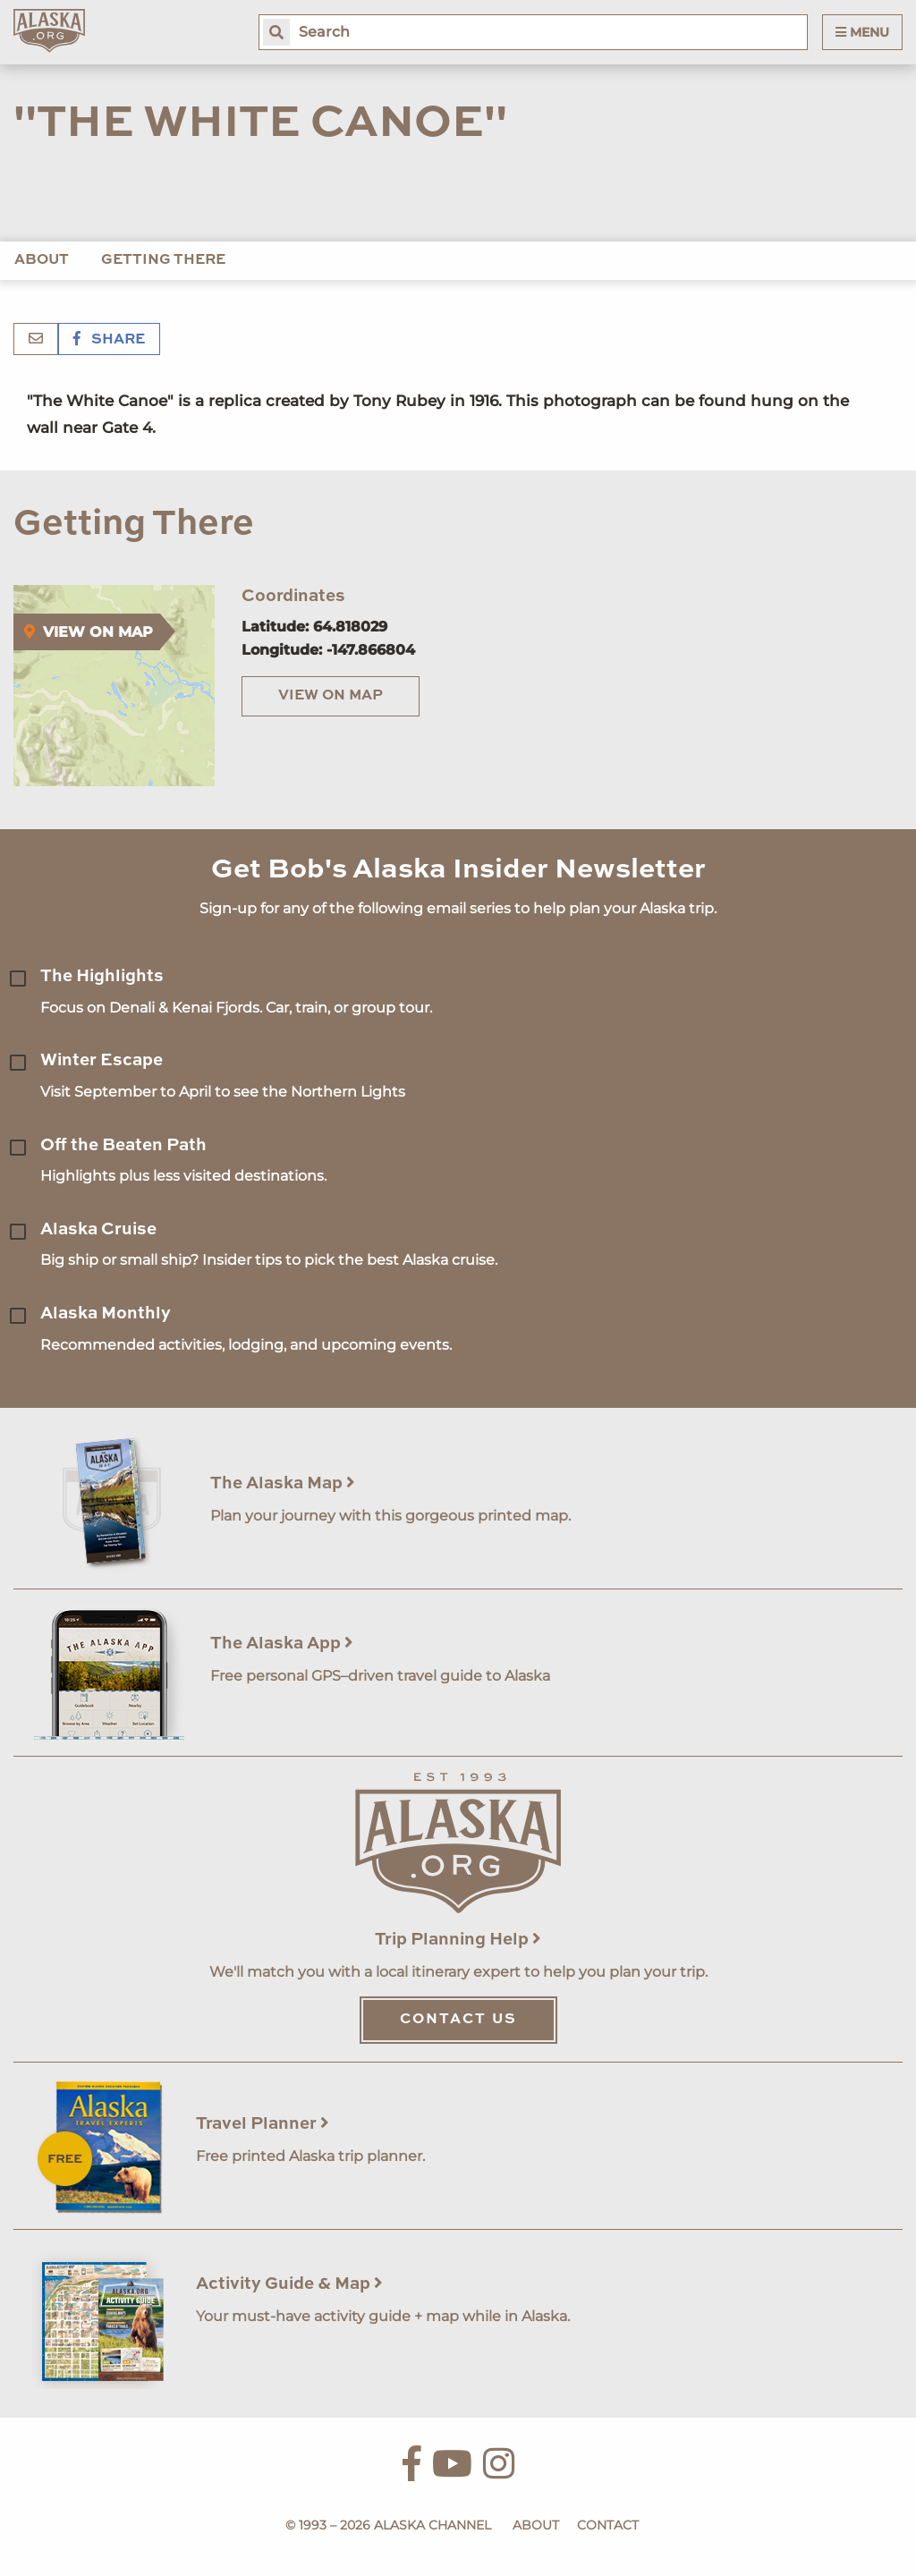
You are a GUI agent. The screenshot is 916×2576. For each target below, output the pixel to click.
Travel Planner (262, 2123)
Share (109, 340)
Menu (862, 32)
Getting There (163, 260)
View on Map (330, 696)
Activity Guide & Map (289, 2283)
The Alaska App (281, 1643)
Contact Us (458, 2019)
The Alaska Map (282, 1483)
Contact (608, 2525)
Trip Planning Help (458, 1939)
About (41, 260)
